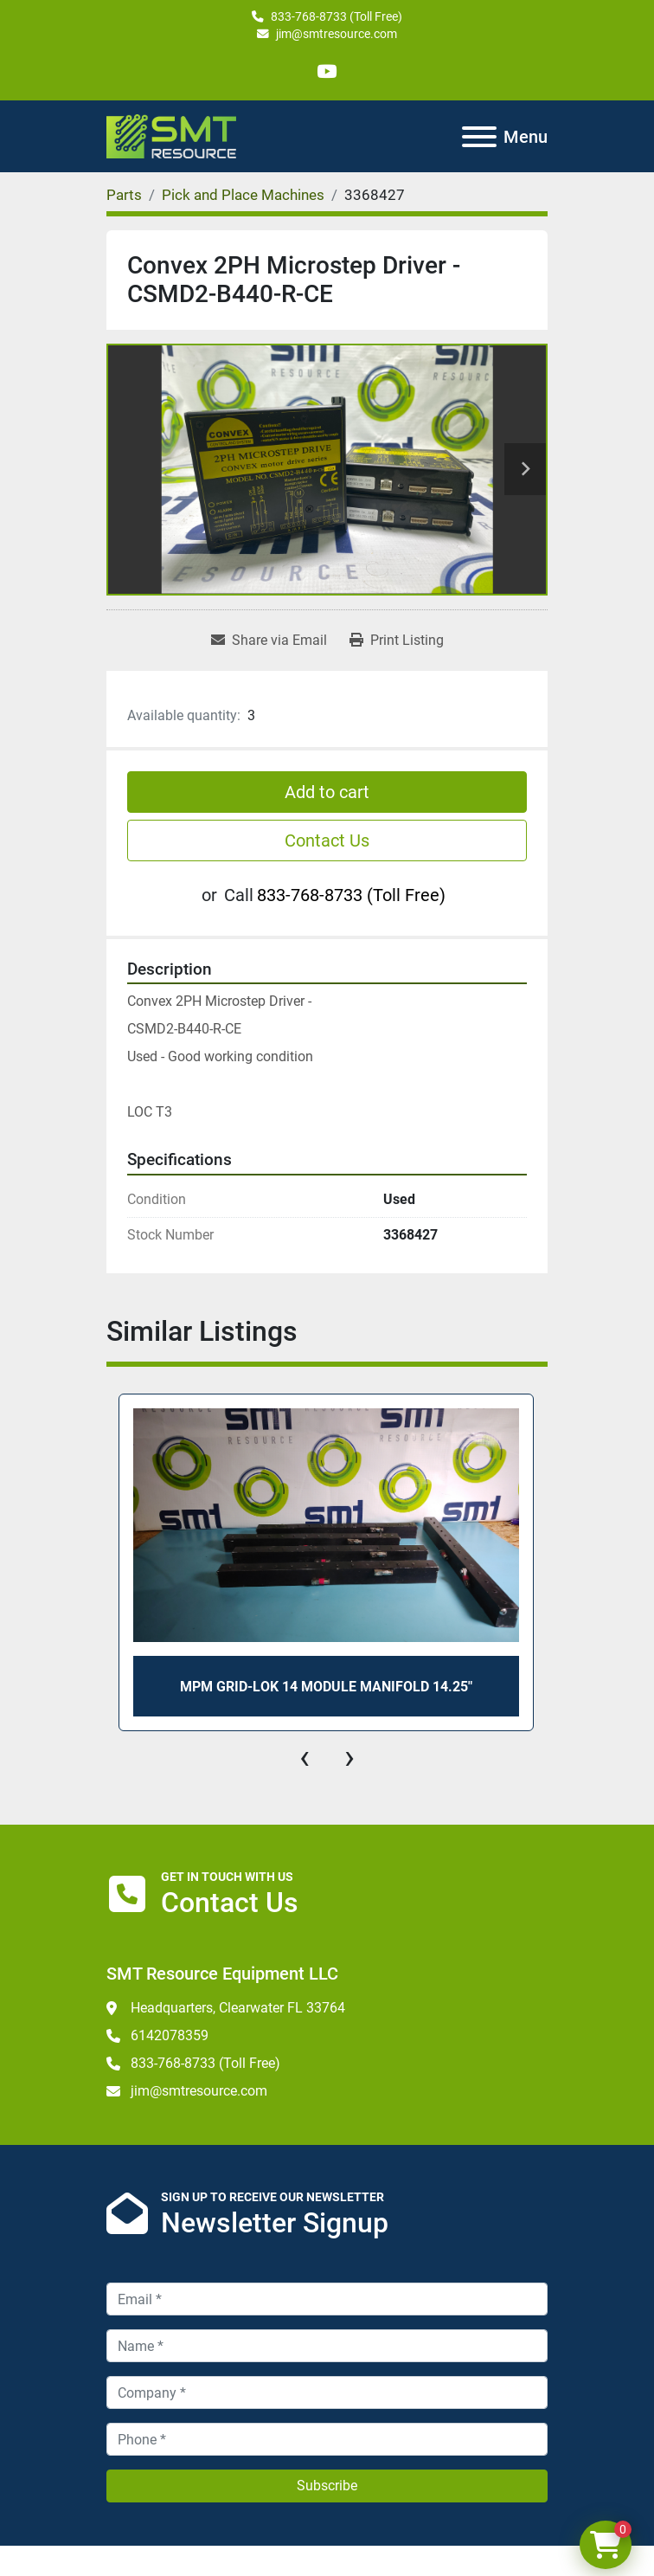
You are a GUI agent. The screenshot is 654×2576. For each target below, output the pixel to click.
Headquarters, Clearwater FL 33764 (238, 2008)
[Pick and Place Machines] (243, 194)
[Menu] (479, 136)
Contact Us (327, 840)
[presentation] (304, 1757)
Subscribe (327, 2485)
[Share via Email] (269, 640)
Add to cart (327, 792)
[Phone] (327, 2439)
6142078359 (169, 2035)
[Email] (327, 2299)
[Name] (327, 2345)
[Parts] (124, 194)
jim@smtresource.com (336, 34)
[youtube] (326, 71)
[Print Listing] (396, 640)
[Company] (327, 2392)
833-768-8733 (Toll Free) (336, 16)
